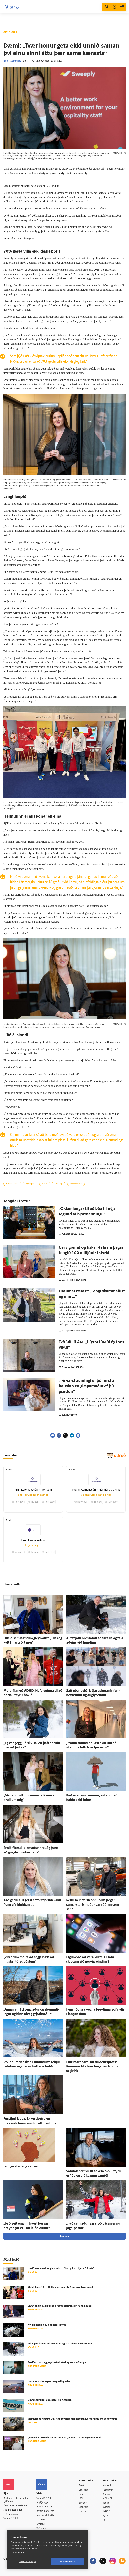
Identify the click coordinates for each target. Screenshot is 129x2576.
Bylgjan (106, 2507)
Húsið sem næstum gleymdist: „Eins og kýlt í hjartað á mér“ (61, 2268)
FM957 (106, 2511)
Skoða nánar (17, 2552)
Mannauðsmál (76, 1184)
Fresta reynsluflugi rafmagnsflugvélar (49, 2381)
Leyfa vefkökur (67, 2561)
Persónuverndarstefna (15, 2505)
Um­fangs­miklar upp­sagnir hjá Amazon (50, 2400)
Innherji (107, 2485)
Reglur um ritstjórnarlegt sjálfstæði (16, 2500)
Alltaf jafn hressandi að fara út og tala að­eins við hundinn (60, 2344)
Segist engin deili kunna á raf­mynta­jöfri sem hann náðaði (60, 2306)
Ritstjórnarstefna (45, 2511)
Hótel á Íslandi (12, 1184)
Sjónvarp (83, 2507)
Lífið (81, 2498)
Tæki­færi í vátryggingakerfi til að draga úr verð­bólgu (57, 2362)
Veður (106, 2503)
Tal (104, 2520)
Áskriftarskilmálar (45, 2515)
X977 (105, 2516)
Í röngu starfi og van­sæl (21, 2166)
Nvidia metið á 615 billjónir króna (47, 2325)
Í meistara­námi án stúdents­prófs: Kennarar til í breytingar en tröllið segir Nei (92, 2067)
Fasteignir (108, 2490)
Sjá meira (64, 2236)
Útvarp (82, 2511)
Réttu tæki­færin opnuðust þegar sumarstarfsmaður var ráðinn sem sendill (92, 1905)
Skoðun (83, 2503)
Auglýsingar (42, 2502)
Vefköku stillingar (27, 2561)
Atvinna (107, 2494)
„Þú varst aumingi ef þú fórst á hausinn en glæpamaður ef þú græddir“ (86, 1386)
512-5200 (46, 2498)
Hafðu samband (44, 2507)
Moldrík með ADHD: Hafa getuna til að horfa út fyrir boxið (60, 2287)
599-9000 (13, 2518)
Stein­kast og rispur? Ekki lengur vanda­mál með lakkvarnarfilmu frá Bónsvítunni (72, 2419)
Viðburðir (108, 2498)
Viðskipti (83, 2490)
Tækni (44, 1184)
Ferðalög (58, 1184)
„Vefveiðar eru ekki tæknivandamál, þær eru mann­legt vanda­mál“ (65, 2438)
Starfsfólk (41, 2520)
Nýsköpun (30, 1184)
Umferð (40, 2524)
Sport (82, 2494)
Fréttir (82, 2485)
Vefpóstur (41, 2528)
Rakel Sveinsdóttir (12, 61)
